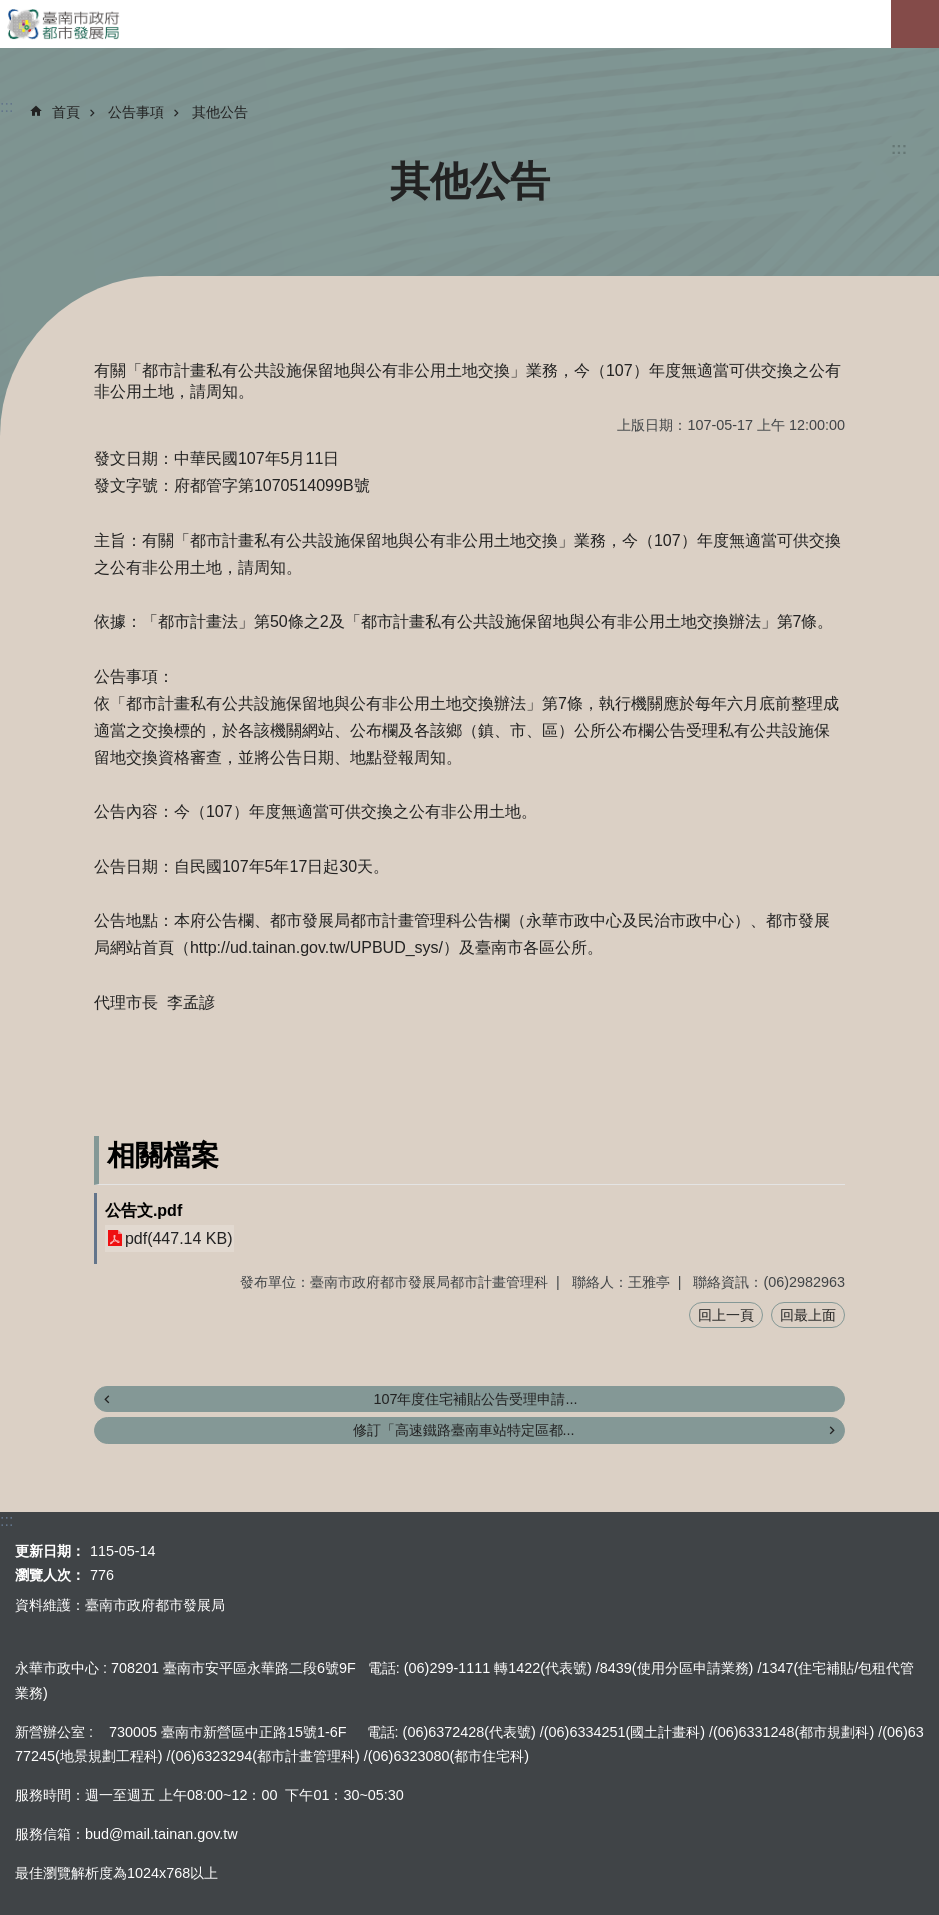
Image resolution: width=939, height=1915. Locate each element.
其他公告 (220, 112)
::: (899, 148)
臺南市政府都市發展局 (469, 24)
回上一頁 (726, 1315)
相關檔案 (163, 1155)
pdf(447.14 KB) (179, 1238)
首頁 (66, 112)
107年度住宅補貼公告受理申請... (475, 1399)
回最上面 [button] (808, 1315)
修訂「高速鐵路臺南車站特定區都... (464, 1430)
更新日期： (50, 1551)
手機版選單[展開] (915, 24)
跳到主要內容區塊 (10, 10)
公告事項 (136, 112)
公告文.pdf (143, 1210)
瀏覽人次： (50, 1575)
